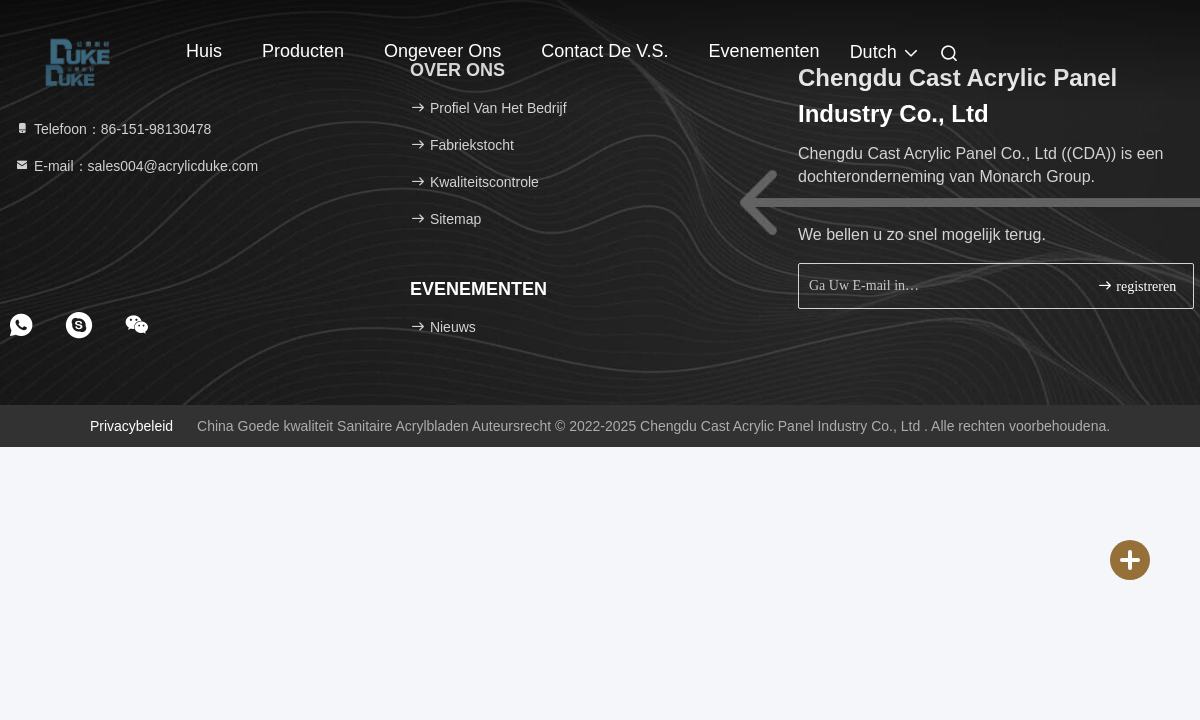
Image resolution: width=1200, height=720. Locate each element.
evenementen (764, 51)
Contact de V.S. (604, 51)
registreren (1136, 285)
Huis (204, 51)
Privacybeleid (131, 426)
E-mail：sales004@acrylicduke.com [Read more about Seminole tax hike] (136, 166)
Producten (303, 51)
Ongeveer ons (442, 51)
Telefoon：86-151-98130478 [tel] (112, 129)
